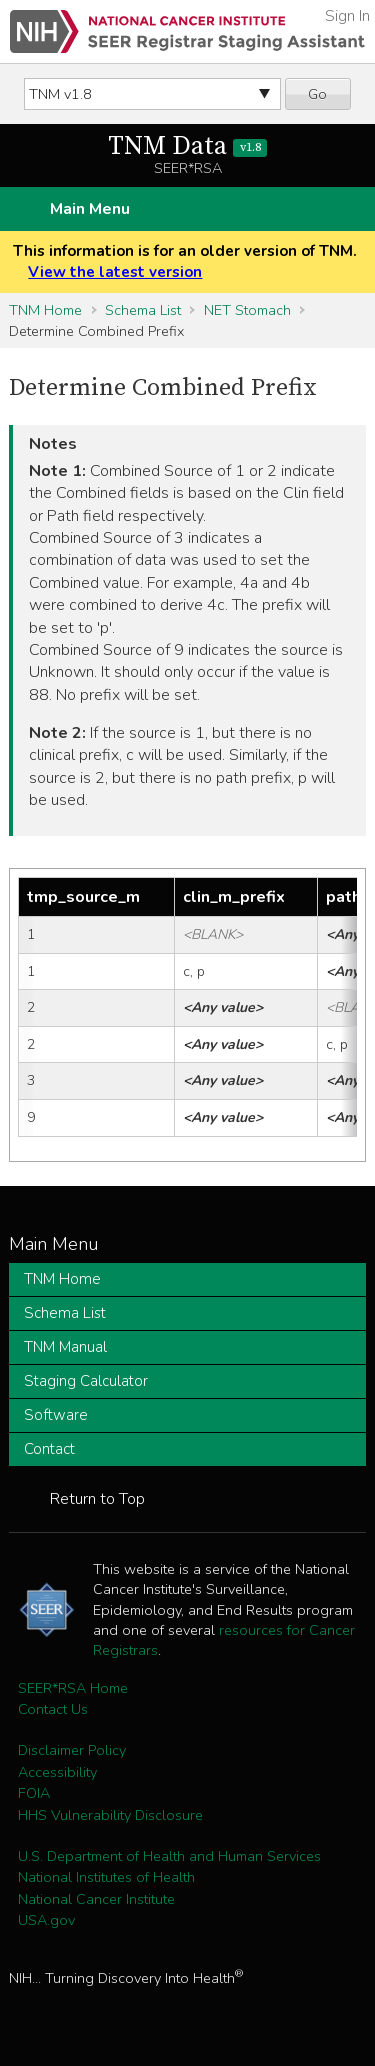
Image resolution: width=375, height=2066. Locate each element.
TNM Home (45, 310)
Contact (49, 1449)
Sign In (347, 16)
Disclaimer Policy (72, 1750)
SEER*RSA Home (73, 1688)
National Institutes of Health (106, 1877)
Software (56, 1415)
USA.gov (46, 1920)
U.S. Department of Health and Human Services (169, 1856)
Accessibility (57, 1772)
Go (317, 94)
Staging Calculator (86, 1381)
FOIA (34, 1793)
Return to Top (97, 1499)
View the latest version (115, 272)
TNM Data (187, 146)
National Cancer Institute (96, 1899)
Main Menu (90, 209)
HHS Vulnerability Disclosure (110, 1815)
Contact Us (53, 1709)
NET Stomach (247, 310)
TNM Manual (65, 1347)
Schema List (143, 310)
